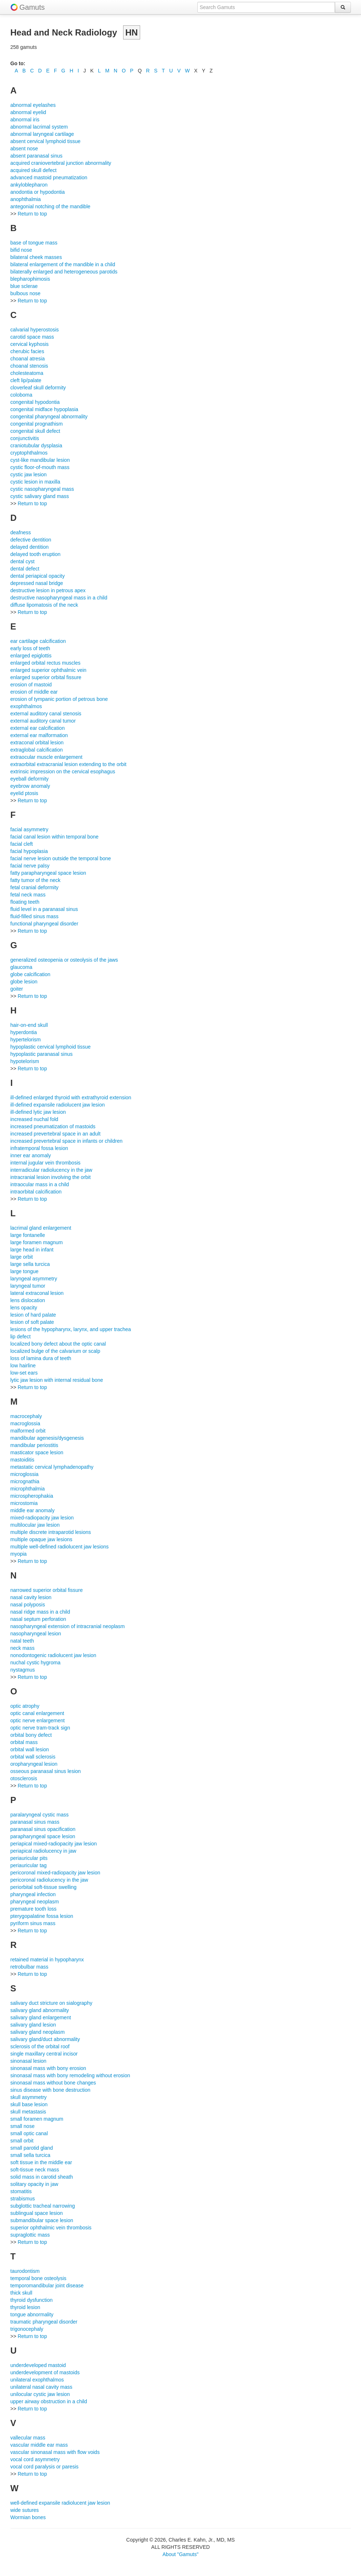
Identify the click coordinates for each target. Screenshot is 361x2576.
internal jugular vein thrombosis (46, 1163)
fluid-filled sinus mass (35, 916)
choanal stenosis (29, 366)
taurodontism (25, 2271)
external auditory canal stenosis (46, 713)
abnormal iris (25, 119)
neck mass (23, 1648)
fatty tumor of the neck (36, 880)
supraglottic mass (30, 2235)
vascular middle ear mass (39, 2445)
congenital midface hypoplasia (45, 409)
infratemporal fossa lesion (39, 1148)
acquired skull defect (34, 170)
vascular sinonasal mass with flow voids (55, 2452)
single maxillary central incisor (44, 2054)
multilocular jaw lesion (35, 1525)
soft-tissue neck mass (35, 2170)
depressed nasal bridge (37, 583)
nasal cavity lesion (31, 1597)
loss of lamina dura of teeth (41, 1358)
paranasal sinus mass (35, 1822)
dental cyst (23, 561)
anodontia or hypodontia (38, 192)
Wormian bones (28, 2517)
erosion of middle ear (34, 692)
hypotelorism (25, 1061)
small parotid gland (32, 2148)
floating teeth (25, 902)
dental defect (25, 569)
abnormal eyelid (28, 112)
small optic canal (29, 2133)
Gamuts (32, 7)
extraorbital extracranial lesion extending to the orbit (69, 764)
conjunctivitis (25, 438)
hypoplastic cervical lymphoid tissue (51, 1047)
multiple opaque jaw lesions (41, 1539)
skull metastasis (28, 2112)
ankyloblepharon (29, 185)
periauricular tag (29, 1865)
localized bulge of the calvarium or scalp (55, 1351)
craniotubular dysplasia (36, 445)
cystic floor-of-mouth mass (40, 467)
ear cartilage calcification (38, 641)
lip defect (21, 1336)
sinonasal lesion (29, 2061)
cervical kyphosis (30, 344)
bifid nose (21, 250)
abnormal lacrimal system (39, 127)
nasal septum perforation (38, 1619)
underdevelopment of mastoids (45, 2372)
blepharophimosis (30, 279)
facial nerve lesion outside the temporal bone (61, 858)
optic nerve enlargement (38, 1720)
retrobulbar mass (30, 1967)
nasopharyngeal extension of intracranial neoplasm (68, 1626)
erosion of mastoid (31, 684)
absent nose (24, 148)
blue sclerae (24, 286)
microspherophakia (32, 1496)
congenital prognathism (37, 424)
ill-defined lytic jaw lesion (38, 1112)
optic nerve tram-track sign (40, 1728)
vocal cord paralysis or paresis (45, 2467)
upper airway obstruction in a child (49, 2401)
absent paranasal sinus (37, 156)
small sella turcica (30, 2155)
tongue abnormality (32, 2314)
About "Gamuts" (180, 2554)
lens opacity (24, 1307)
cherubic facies (27, 351)
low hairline (23, 1365)
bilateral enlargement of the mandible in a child (63, 264)
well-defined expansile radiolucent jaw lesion (60, 2503)
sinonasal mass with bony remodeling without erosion (70, 2075)
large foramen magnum (37, 1242)
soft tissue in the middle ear (41, 2162)
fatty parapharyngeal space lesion (48, 873)
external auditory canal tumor (43, 721)
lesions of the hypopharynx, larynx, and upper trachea (71, 1329)
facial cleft (22, 844)
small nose (23, 2126)
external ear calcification (38, 728)
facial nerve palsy (30, 866)
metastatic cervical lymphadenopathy (52, 1467)
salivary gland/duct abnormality (45, 2039)
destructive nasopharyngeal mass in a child (59, 598)
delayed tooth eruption (36, 554)
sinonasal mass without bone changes (53, 2083)
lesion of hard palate (33, 1315)
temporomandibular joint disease (47, 2285)
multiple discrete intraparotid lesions (51, 1532)
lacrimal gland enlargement (41, 1228)
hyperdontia (24, 1032)
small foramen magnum (37, 2119)
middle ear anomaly (33, 1510)
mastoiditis (22, 1460)
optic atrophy (25, 1706)
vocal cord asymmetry (35, 2459)
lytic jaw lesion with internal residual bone (57, 1380)
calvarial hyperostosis (35, 330)
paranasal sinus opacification (43, 1829)
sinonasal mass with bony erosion (48, 2068)
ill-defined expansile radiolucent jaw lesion (58, 1105)
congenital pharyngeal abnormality (49, 416)
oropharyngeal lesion (34, 1764)
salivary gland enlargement (41, 2017)
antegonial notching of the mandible (51, 206)
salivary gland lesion (33, 2025)
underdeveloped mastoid (38, 2365)
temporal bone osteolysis (39, 2278)
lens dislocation (28, 1300)
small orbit (22, 2141)
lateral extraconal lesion (37, 1293)
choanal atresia (28, 358)
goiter (17, 989)
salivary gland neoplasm (38, 2032)
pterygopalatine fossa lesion (42, 1916)
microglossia (25, 1474)
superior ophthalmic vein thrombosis (51, 2227)
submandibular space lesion (42, 2220)
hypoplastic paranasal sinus (42, 1054)
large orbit (22, 1257)
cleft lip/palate (26, 380)
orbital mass (24, 1742)
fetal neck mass (28, 895)
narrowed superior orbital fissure (47, 1590)
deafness (21, 532)
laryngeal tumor (28, 1286)
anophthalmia (26, 199)
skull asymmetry (29, 2097)
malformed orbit (28, 1431)
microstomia (24, 1503)
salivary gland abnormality (40, 2010)
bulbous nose (26, 293)
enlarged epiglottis (31, 655)
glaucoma (22, 967)
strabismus (23, 2198)
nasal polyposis (28, 1604)
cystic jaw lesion (29, 474)
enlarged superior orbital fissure (46, 677)
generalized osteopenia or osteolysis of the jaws (64, 960)
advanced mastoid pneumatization (49, 177)
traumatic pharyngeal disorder (44, 2322)
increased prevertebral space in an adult (56, 1134)
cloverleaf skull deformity (38, 387)
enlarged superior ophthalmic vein (49, 670)
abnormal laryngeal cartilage (42, 134)
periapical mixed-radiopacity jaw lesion (54, 1844)
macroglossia (25, 1423)
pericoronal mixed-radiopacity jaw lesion (55, 1872)
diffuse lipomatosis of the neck (44, 605)
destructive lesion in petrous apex (48, 590)
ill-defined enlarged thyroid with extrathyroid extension (71, 1097)
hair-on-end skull (29, 1025)
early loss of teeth (30, 648)
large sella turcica (30, 1264)
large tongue (25, 1271)
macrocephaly (26, 1416)
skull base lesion (29, 2104)
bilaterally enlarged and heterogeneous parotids (64, 272)
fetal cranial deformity (35, 887)
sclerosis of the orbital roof (40, 2046)
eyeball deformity (30, 779)
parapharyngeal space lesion (43, 1836)
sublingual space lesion (37, 2213)
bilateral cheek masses (36, 257)
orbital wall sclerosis (33, 1757)
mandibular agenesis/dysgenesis (47, 1438)
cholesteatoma (27, 373)
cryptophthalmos (29, 453)
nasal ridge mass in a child (40, 1612)
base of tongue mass (34, 243)
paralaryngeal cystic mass (40, 1815)
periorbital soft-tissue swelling (44, 1887)
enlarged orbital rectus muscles (46, 663)
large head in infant (32, 1250)
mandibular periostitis (34, 1445)
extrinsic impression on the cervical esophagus (63, 771)
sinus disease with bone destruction (51, 2090)
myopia (19, 1554)
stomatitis (21, 2191)
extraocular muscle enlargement (47, 757)
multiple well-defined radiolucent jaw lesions (60, 1547)
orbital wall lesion (30, 1749)
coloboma (22, 395)
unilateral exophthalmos (37, 2380)
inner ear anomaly (31, 1155)
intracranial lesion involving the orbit (51, 1177)
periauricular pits (29, 1858)
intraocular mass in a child (40, 1184)
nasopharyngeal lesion (36, 1633)
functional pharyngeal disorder (45, 924)
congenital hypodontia (35, 402)
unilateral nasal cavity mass (41, 2387)
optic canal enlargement (37, 1713)
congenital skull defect (35, 431)
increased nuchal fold (34, 1119)
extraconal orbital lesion (37, 742)
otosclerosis (24, 1778)
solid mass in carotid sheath (42, 2177)
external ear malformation (39, 735)
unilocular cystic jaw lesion (40, 2394)
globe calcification (31, 974)
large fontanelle (28, 1235)
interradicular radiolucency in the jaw (51, 1170)
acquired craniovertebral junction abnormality (61, 163)
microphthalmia (28, 1489)
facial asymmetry (30, 829)
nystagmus (23, 1670)
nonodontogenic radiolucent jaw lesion (53, 1655)
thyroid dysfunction (32, 2300)
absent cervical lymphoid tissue (46, 141)
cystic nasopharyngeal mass (42, 489)
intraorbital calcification (36, 1192)
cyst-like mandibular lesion (40, 460)
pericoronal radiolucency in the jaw (49, 1880)
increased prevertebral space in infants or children (67, 1141)
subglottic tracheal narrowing (43, 2206)
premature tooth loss (34, 1909)
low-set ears (24, 1373)
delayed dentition (30, 547)
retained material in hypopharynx (47, 1959)
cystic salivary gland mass (40, 496)
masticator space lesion (37, 1452)
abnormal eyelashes (33, 105)
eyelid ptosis (24, 793)
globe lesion (24, 981)
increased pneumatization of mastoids (53, 1126)
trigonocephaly (27, 2329)
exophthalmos (26, 706)
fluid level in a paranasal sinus (44, 909)
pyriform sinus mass (33, 1923)
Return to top (32, 214)
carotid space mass (32, 337)
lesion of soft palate (32, 1322)
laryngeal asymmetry (34, 1278)
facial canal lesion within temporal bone (55, 837)
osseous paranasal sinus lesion (46, 1771)
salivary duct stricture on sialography (51, 2003)
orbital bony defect (31, 1735)
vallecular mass (28, 2438)
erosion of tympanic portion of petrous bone (59, 699)
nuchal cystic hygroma (36, 1662)
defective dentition (31, 540)
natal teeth (22, 1641)
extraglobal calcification (37, 750)
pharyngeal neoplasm (35, 1901)
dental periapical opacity (38, 576)
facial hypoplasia (29, 851)
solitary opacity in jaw (34, 2184)
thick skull (22, 2293)
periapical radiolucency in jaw (43, 1851)
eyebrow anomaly (30, 786)
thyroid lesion (26, 2307)
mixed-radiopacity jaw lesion (42, 1518)
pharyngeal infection (33, 1894)
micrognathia (25, 1481)
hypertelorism (26, 1039)
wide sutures (25, 2510)
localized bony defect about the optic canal (58, 1344)
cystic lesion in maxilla (35, 482)
